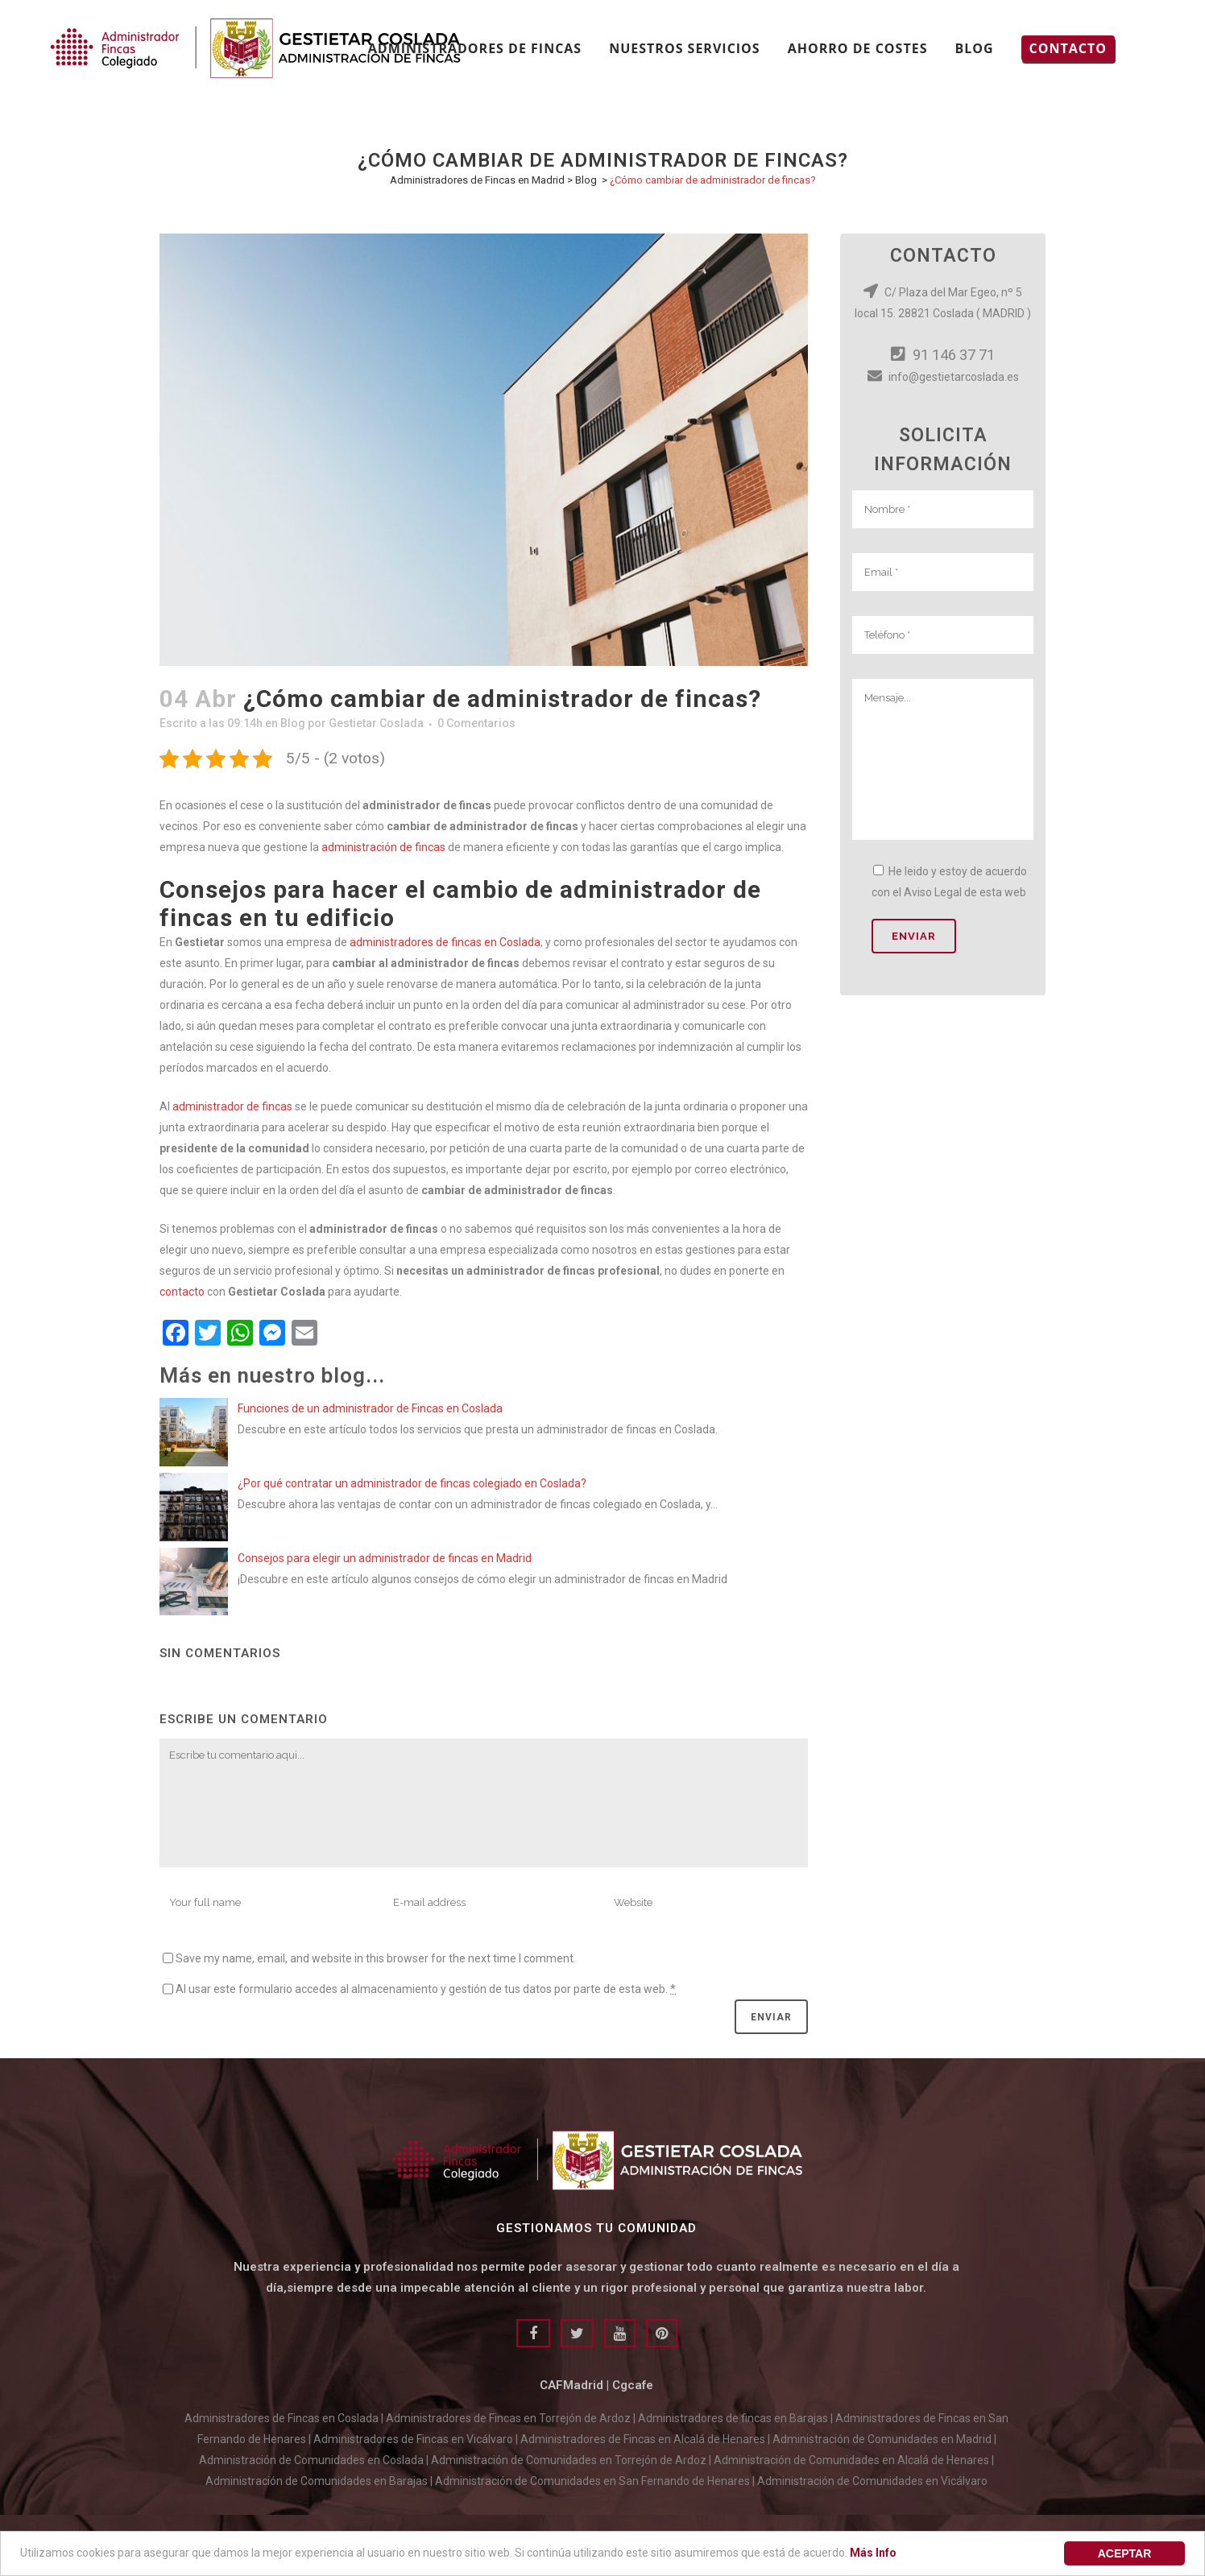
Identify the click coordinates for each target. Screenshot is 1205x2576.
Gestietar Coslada (376, 723)
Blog (586, 180)
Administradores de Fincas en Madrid (477, 180)
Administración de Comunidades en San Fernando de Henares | (596, 2481)
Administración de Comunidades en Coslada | (315, 2460)
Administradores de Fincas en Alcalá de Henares (642, 2439)
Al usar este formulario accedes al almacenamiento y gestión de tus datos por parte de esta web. (426, 1989)
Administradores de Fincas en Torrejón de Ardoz (508, 2418)
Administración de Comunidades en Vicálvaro (872, 2481)
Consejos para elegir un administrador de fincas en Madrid (385, 1558)
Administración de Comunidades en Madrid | (884, 2439)
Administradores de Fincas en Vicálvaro (413, 2439)
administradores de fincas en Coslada (445, 942)
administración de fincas (384, 847)
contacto (182, 1291)
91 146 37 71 (943, 354)
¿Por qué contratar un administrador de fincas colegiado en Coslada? (412, 1483)
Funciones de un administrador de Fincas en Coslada (370, 1408)
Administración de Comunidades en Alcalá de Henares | (854, 2460)
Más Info (873, 2552)
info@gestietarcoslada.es (943, 376)
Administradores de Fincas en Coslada (281, 2418)
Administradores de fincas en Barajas (733, 2418)
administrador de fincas (232, 1106)
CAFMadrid (571, 2385)
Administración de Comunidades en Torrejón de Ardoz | (572, 2460)
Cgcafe (632, 2385)
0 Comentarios (476, 723)
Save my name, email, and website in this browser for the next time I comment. (376, 1958)
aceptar (1125, 2553)
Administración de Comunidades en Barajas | (320, 2481)
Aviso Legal (933, 892)
